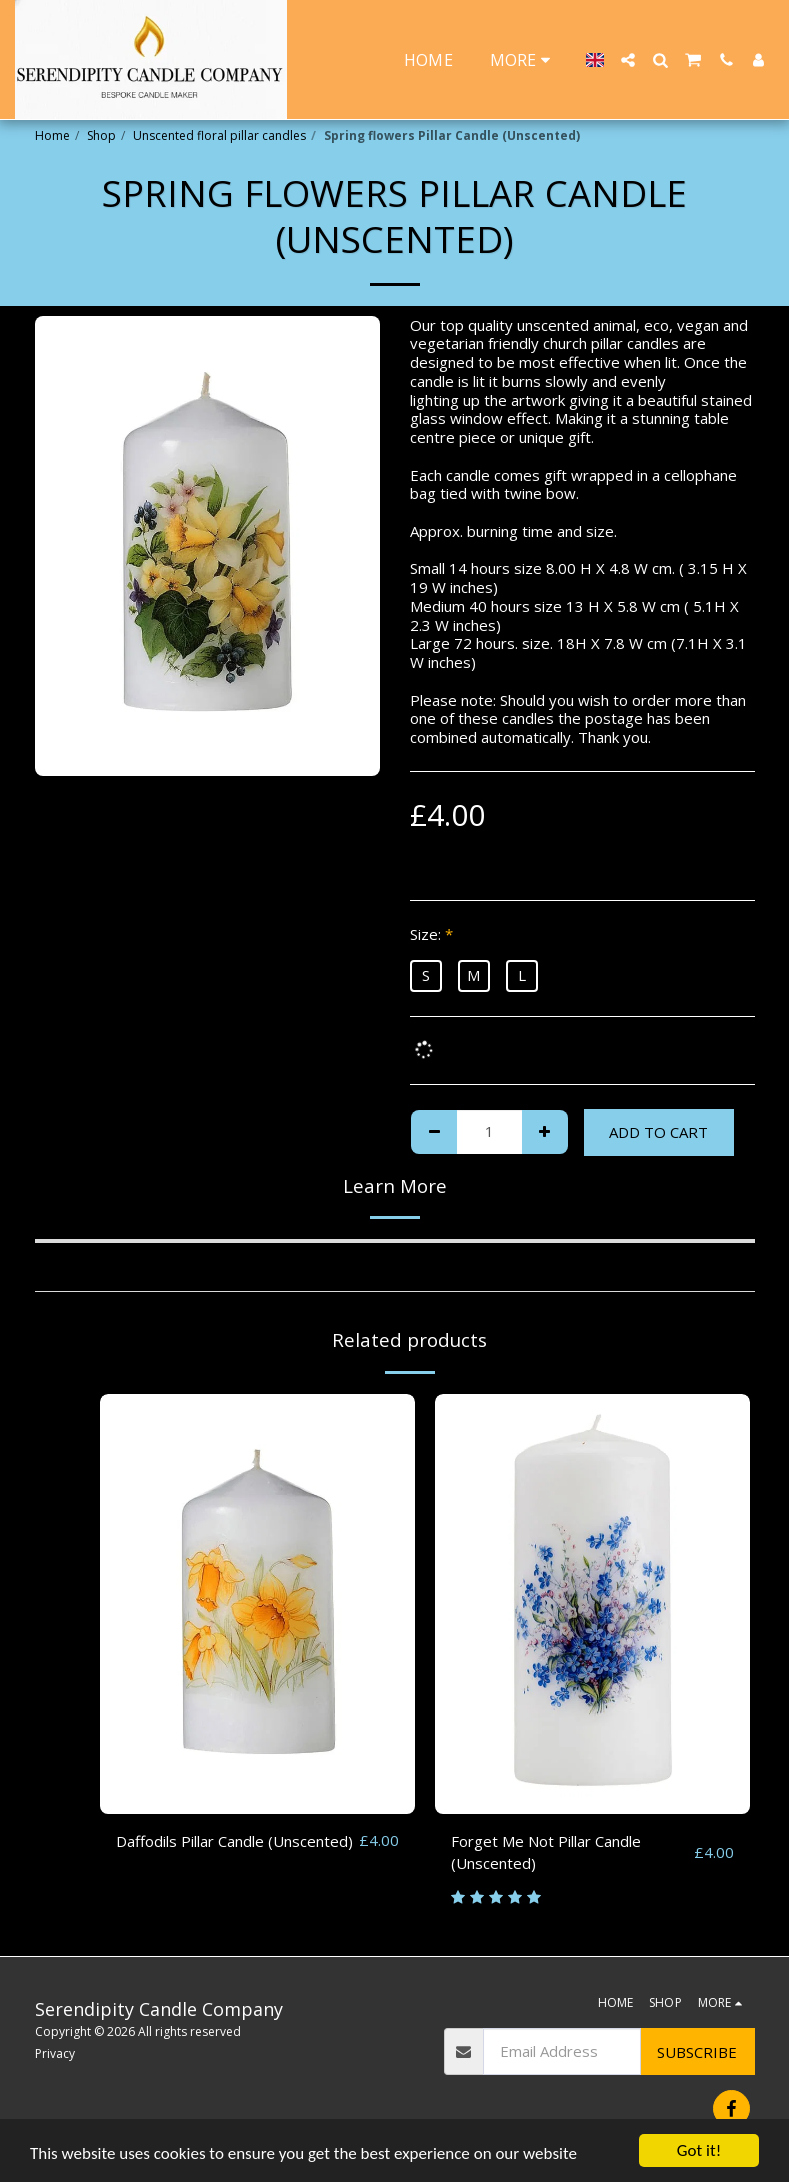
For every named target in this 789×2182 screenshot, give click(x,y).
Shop (101, 135)
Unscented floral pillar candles (219, 135)
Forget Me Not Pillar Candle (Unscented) (546, 1852)
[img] (257, 1604)
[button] (628, 60)
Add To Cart (658, 1132)
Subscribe (697, 2052)
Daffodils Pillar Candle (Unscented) (234, 1841)
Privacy (55, 2053)
